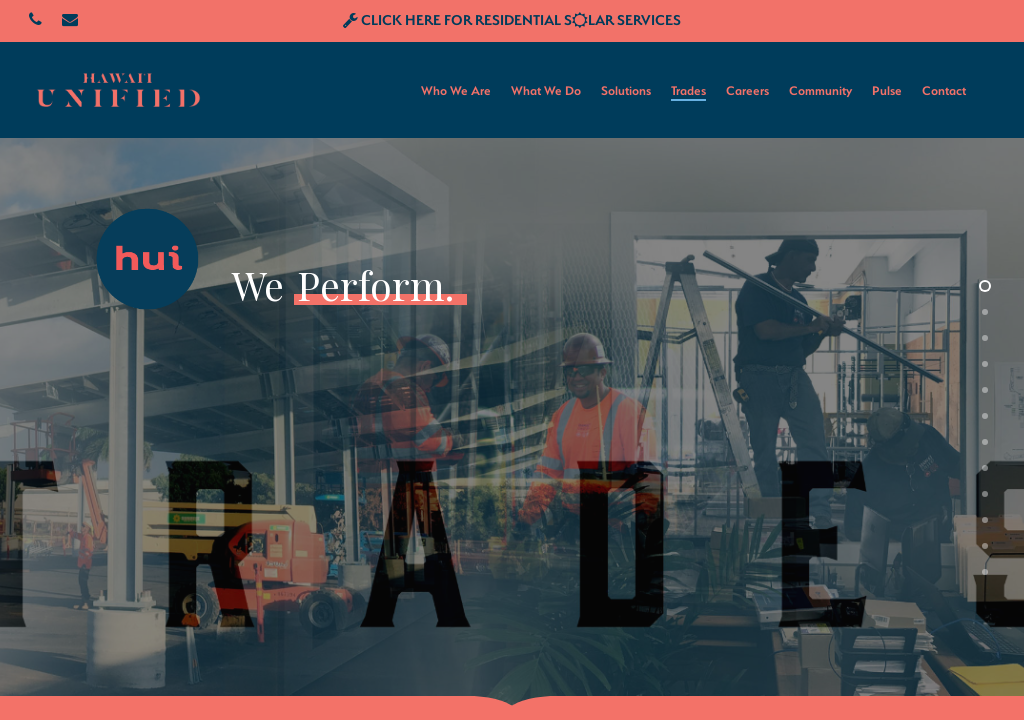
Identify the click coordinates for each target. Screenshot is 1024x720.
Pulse (887, 90)
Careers (747, 90)
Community (820, 90)
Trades (688, 90)
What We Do (546, 90)
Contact (944, 90)
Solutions (626, 90)
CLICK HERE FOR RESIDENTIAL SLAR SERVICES (512, 19)
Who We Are (456, 90)
